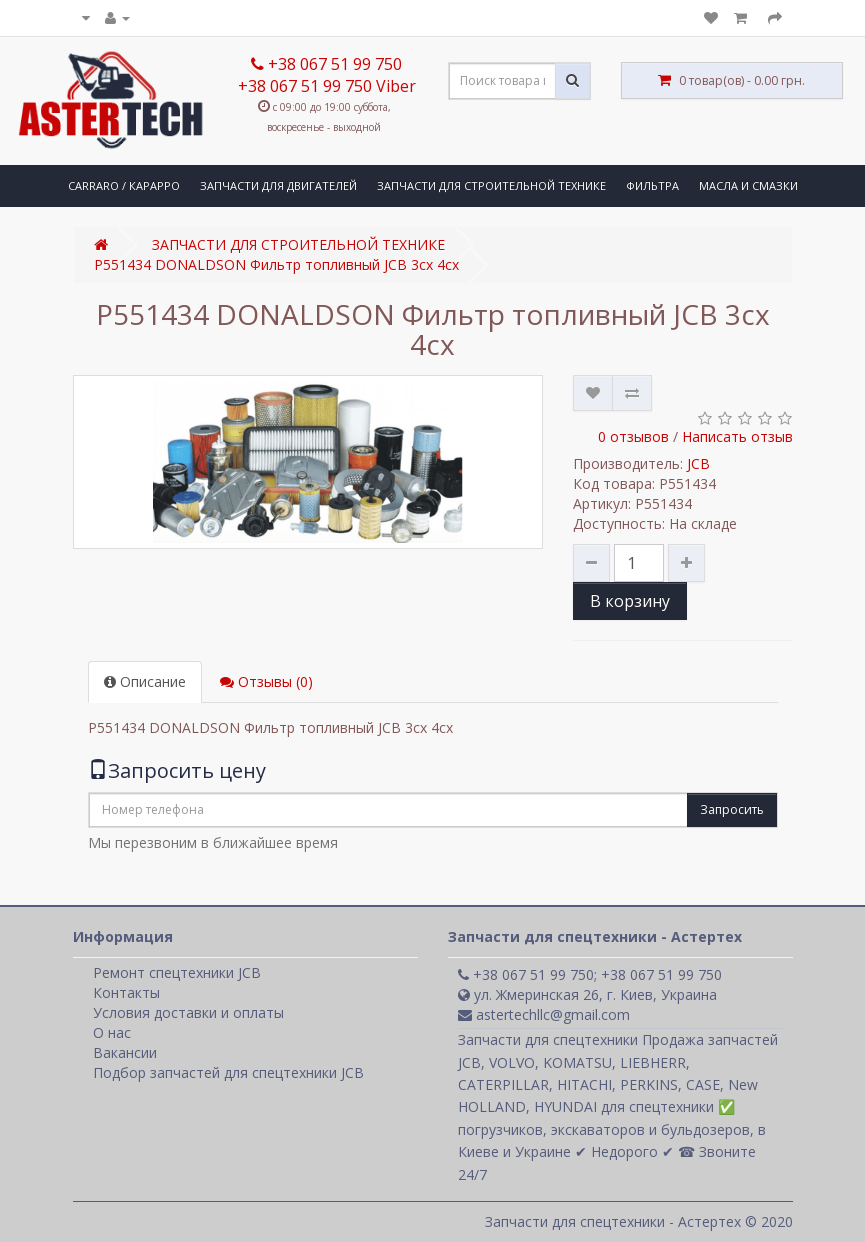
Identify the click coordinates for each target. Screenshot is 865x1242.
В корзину (630, 601)
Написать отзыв (737, 436)
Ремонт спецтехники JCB (177, 972)
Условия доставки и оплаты (188, 1012)
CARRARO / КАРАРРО (124, 185)
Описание (145, 681)
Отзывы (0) (266, 681)
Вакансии (125, 1052)
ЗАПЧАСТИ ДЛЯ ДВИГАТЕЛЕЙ (278, 185)
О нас (112, 1032)
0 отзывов (633, 436)
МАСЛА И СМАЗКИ (748, 185)
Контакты (126, 992)
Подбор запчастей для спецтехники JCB (228, 1072)
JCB (698, 463)
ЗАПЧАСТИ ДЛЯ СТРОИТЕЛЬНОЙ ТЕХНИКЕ (491, 185)
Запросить (732, 809)
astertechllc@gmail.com (544, 1014)
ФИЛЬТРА (652, 185)
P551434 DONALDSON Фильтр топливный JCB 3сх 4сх (276, 264)
